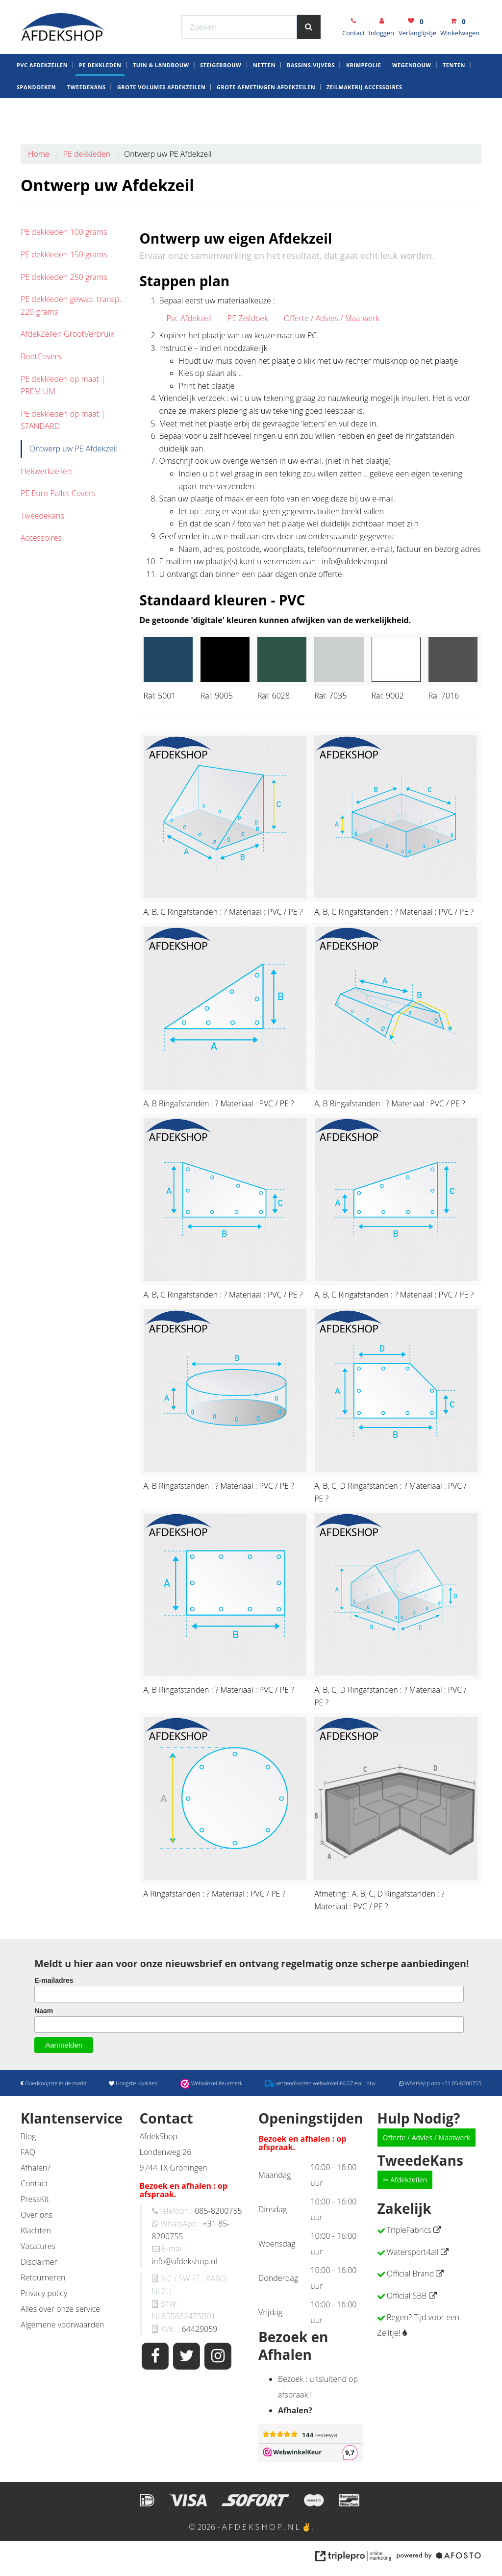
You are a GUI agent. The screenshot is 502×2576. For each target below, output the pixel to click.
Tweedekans (86, 119)
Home (39, 154)
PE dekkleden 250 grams (64, 277)
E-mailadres (53, 1980)
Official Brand (410, 2273)
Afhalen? (35, 2167)
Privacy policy (44, 2293)
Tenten (454, 97)
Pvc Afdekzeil (189, 318)
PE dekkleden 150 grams (64, 254)
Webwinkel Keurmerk (191, 9)
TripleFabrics (409, 2230)
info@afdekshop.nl (184, 2261)
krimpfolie (363, 97)
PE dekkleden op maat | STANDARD (63, 420)
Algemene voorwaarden (62, 2324)
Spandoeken (36, 119)
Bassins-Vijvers (311, 97)
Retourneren (43, 2277)
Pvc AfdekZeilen (42, 97)
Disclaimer (39, 2261)
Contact (34, 2183)
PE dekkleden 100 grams (64, 231)
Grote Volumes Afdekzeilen (161, 119)
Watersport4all (413, 2252)
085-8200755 (218, 2210)
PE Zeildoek (247, 318)
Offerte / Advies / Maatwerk (331, 318)
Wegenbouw (411, 97)
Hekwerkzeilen (46, 471)
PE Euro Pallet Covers (58, 493)
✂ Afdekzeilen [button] (405, 2179)
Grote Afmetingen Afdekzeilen (266, 119)
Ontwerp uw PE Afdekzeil (73, 448)
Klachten (36, 2230)
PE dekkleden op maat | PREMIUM (63, 385)
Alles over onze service (60, 2308)
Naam (43, 2011)
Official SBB (407, 2295)
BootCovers (41, 356)
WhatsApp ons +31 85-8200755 (404, 9)
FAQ (28, 2152)
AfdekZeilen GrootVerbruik (67, 333)
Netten (264, 97)
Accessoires (41, 537)
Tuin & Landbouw (161, 97)
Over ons (36, 2214)
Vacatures (38, 2246)
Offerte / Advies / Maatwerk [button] (427, 2137)
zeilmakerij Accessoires (364, 119)
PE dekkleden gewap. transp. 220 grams (71, 305)
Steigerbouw (220, 97)
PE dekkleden (100, 97)
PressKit (35, 2199)
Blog (28, 2136)
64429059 (199, 2329)
